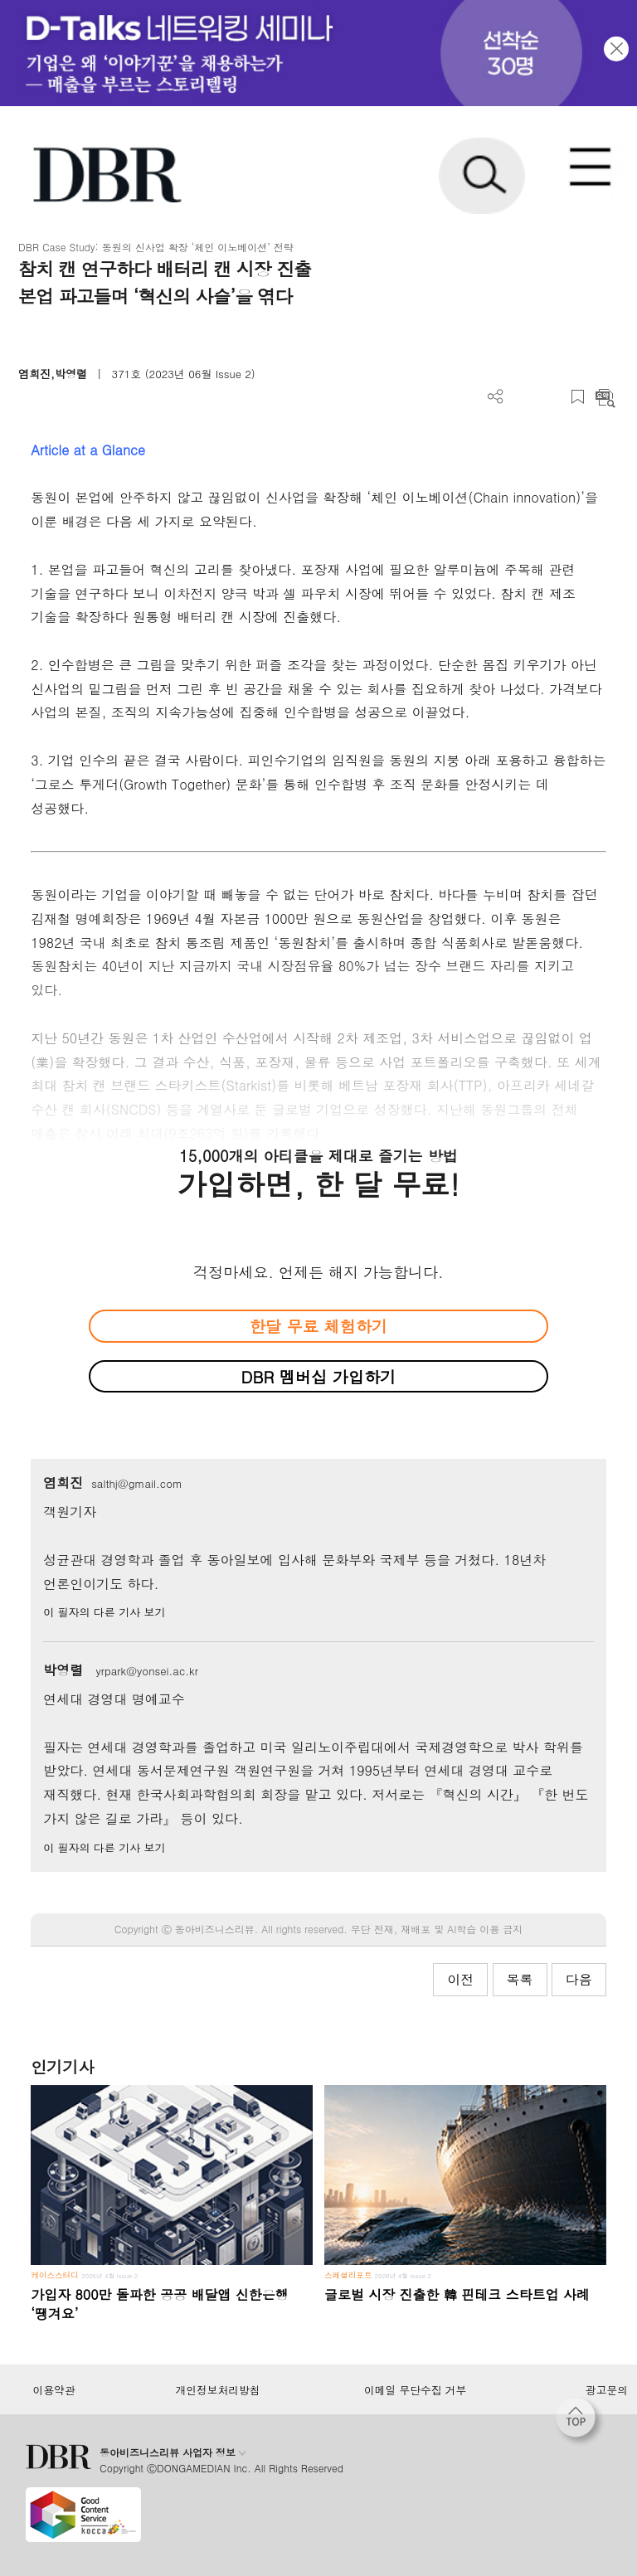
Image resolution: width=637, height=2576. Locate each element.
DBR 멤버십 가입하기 (318, 1376)
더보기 (495, 397)
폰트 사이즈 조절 (550, 397)
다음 (579, 1979)
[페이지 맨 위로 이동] (579, 2421)
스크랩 (577, 397)
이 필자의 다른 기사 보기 (104, 1612)
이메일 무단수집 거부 (415, 2390)
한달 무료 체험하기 (318, 1326)
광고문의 (607, 2390)
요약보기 (605, 397)
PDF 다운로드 (523, 397)
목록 (520, 1979)
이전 (460, 1979)
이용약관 (53, 2390)
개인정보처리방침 (218, 2390)
